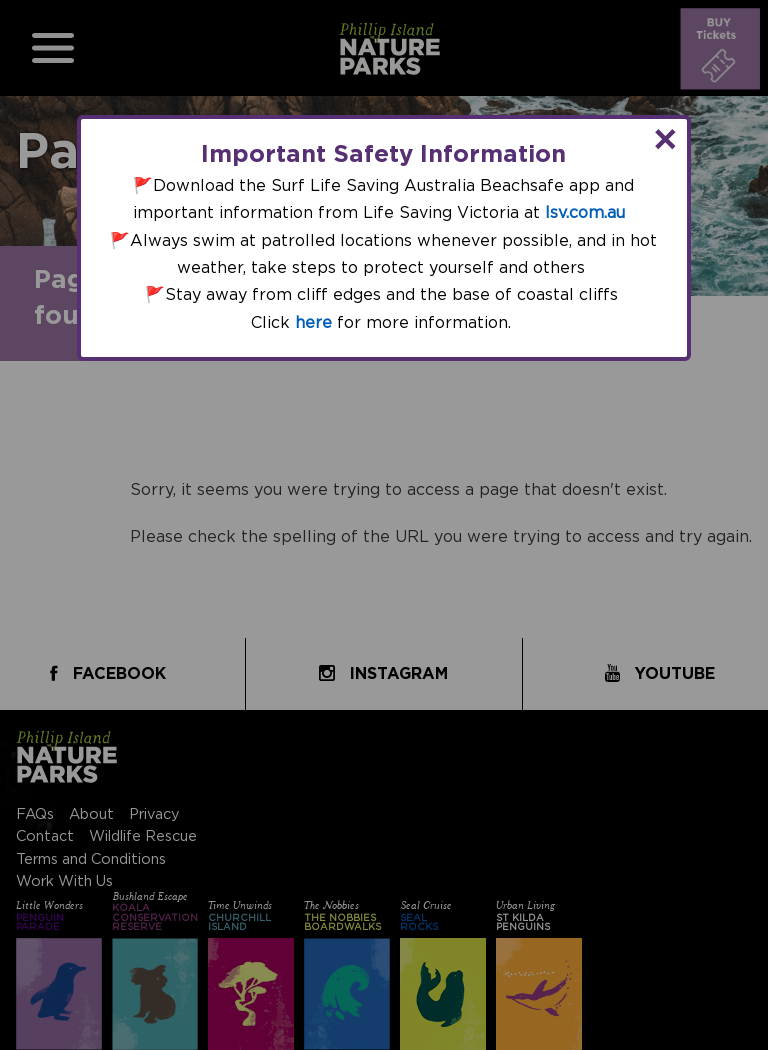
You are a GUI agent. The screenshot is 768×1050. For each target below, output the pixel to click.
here (313, 323)
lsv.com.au (585, 213)
